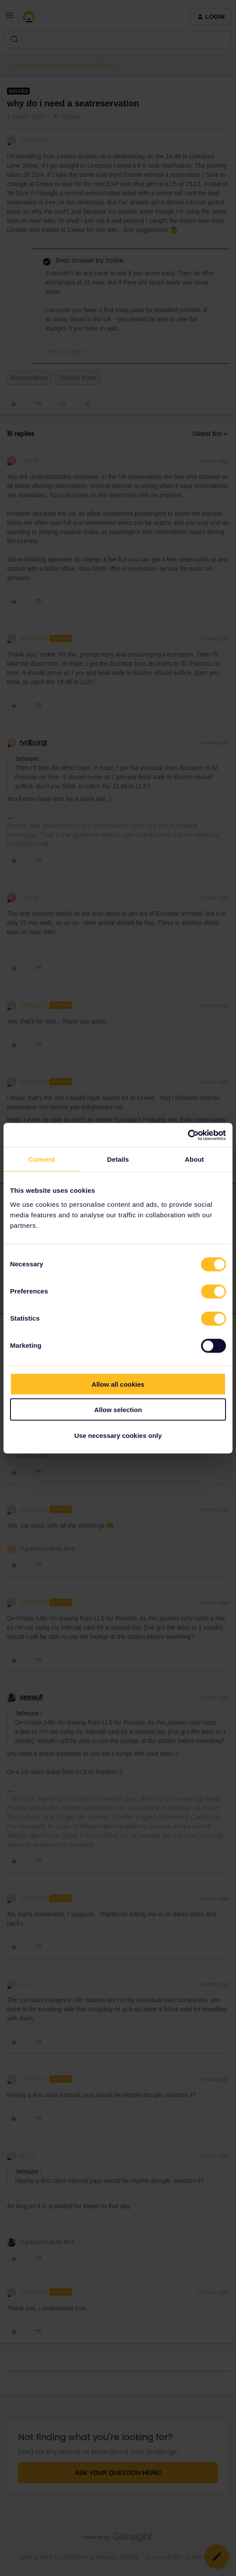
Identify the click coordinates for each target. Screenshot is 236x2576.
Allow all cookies (118, 1384)
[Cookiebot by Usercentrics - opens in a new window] (187, 1135)
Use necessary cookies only (118, 1435)
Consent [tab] (41, 1159)
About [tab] (194, 1159)
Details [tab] (118, 1159)
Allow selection (118, 1409)
